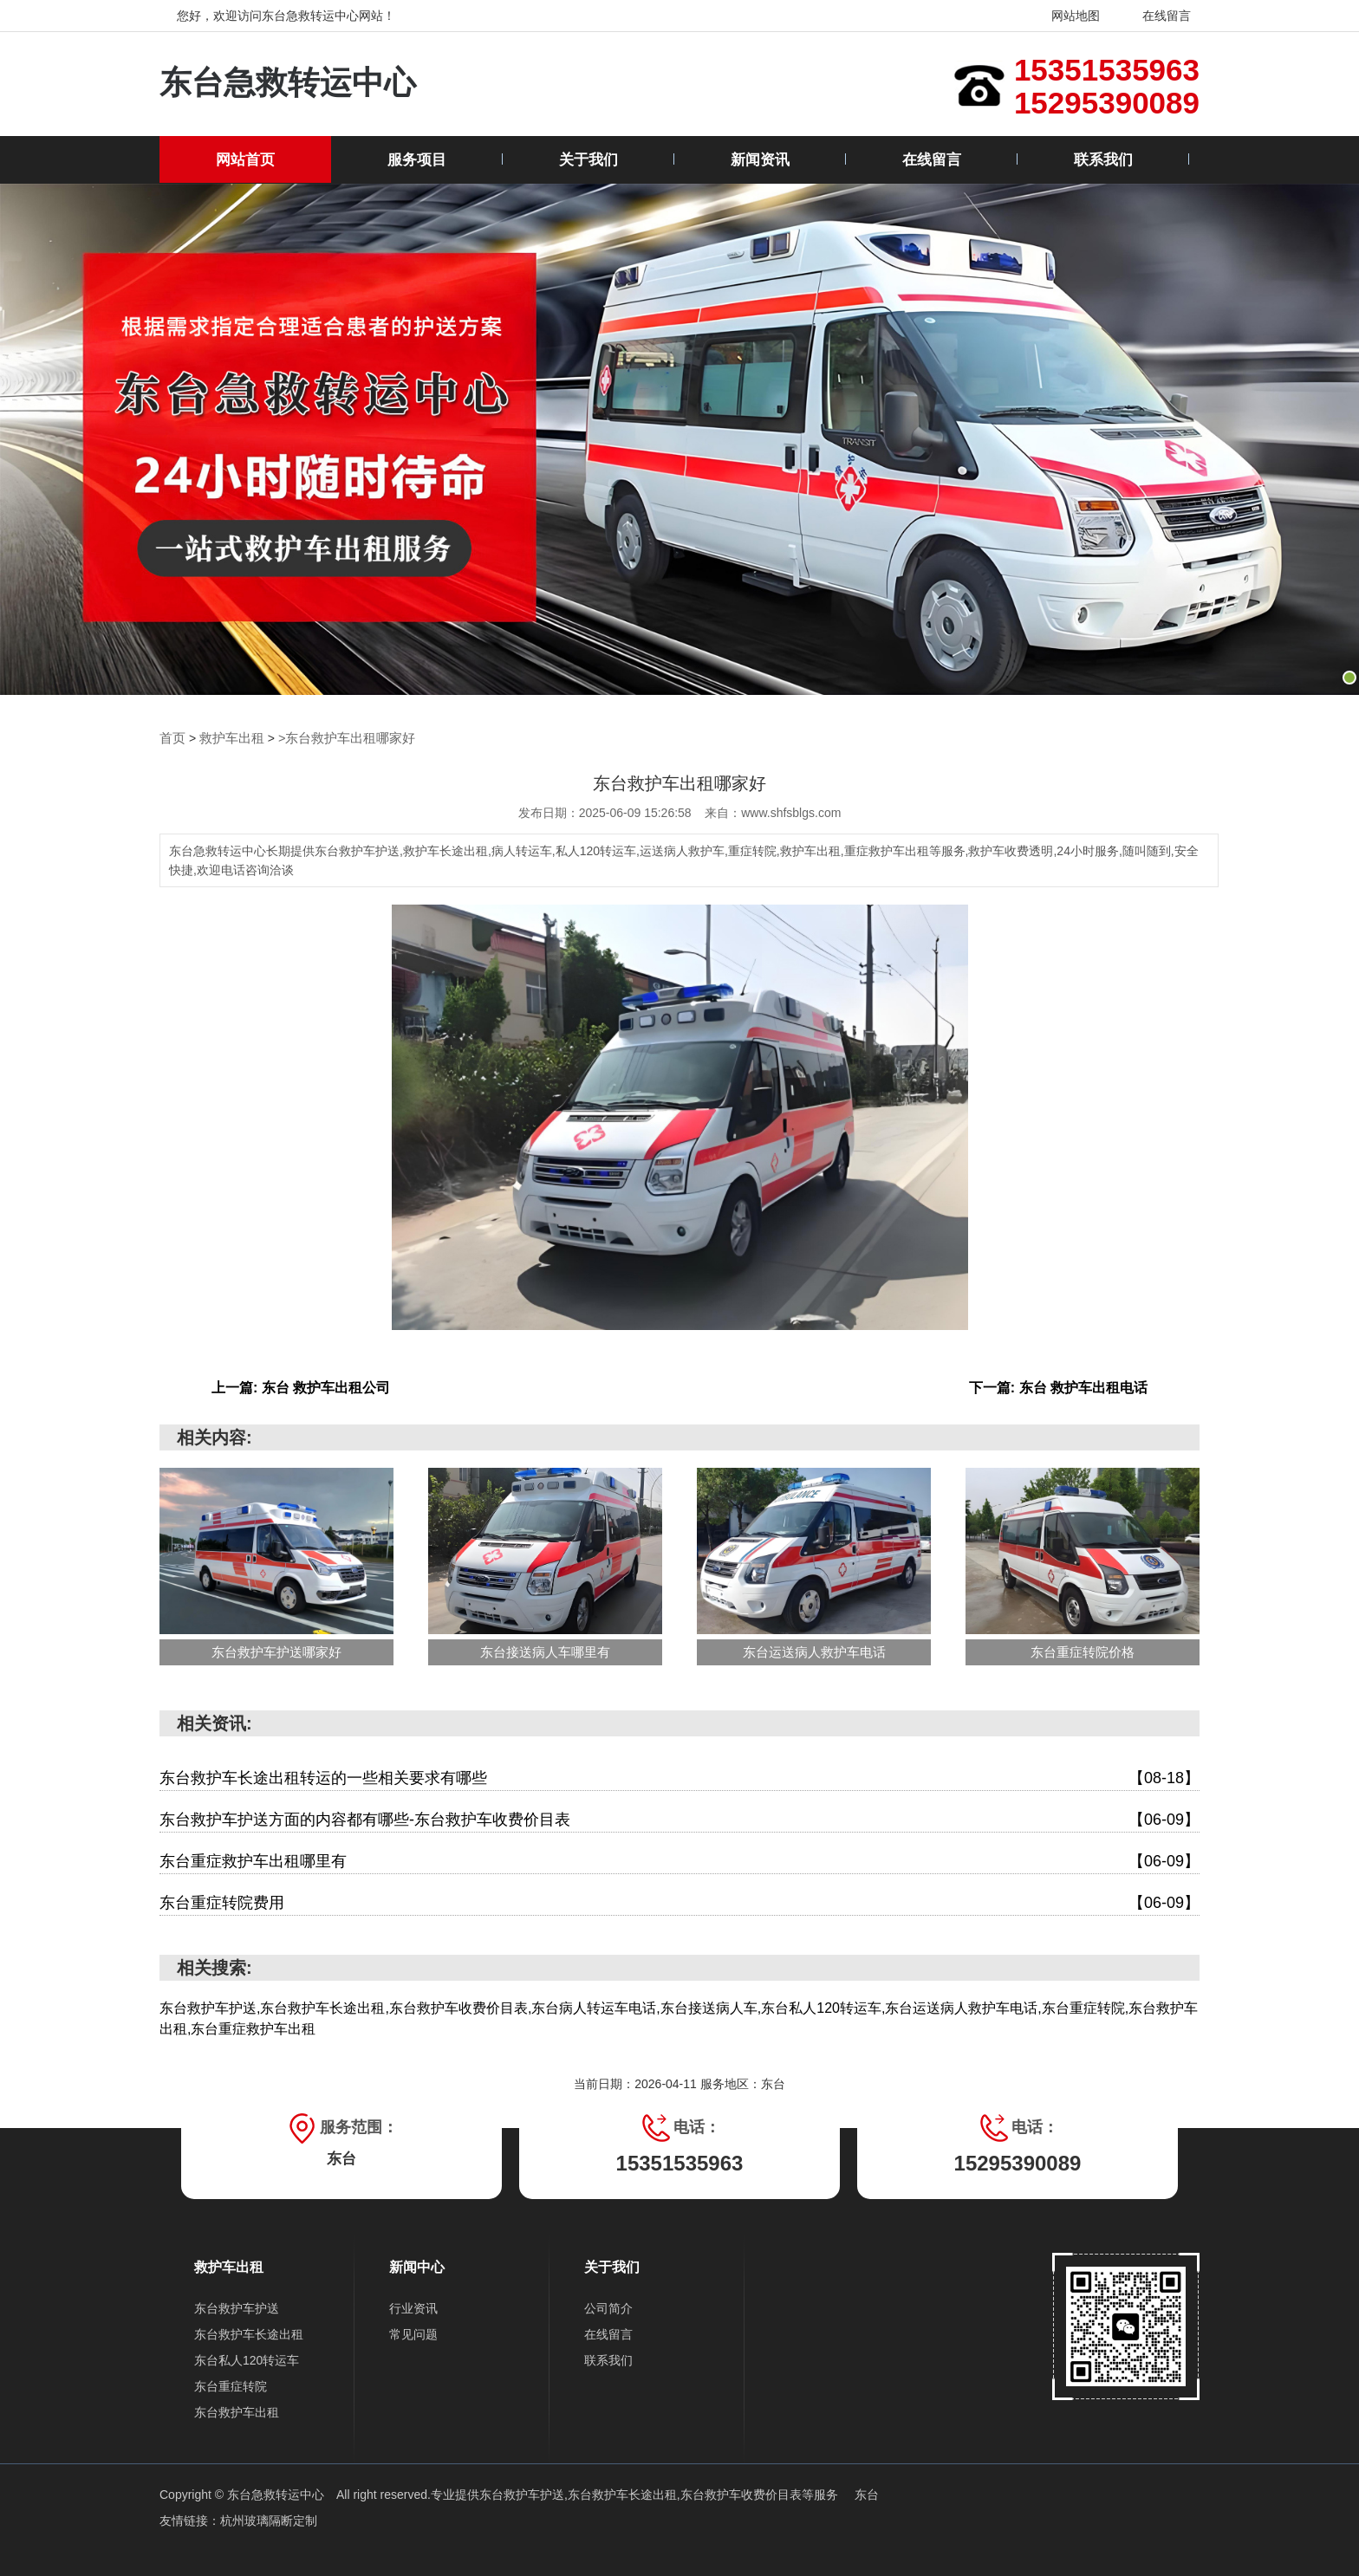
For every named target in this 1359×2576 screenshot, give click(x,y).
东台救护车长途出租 (248, 2333)
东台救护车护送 (236, 2307)
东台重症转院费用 (679, 1902)
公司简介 (608, 2307)
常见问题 (413, 2333)
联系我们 (1103, 160)
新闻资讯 (760, 160)
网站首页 (245, 160)
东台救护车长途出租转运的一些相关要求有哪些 (679, 1777)
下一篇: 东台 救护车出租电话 (1058, 1386)
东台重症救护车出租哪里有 (679, 1860)
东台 (867, 2494)
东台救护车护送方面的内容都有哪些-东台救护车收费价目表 (679, 1819)
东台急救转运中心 (287, 83)
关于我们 (588, 160)
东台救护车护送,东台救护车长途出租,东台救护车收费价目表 (640, 2494)
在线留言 (1156, 16)
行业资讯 (413, 2307)
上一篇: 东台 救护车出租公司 (300, 1386)
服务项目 (416, 160)
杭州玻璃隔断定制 (268, 2520)
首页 (171, 738)
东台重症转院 (230, 2385)
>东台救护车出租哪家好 (336, 738)
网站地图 (1065, 16)
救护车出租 (228, 738)
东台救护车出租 (236, 2411)
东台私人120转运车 (246, 2359)
